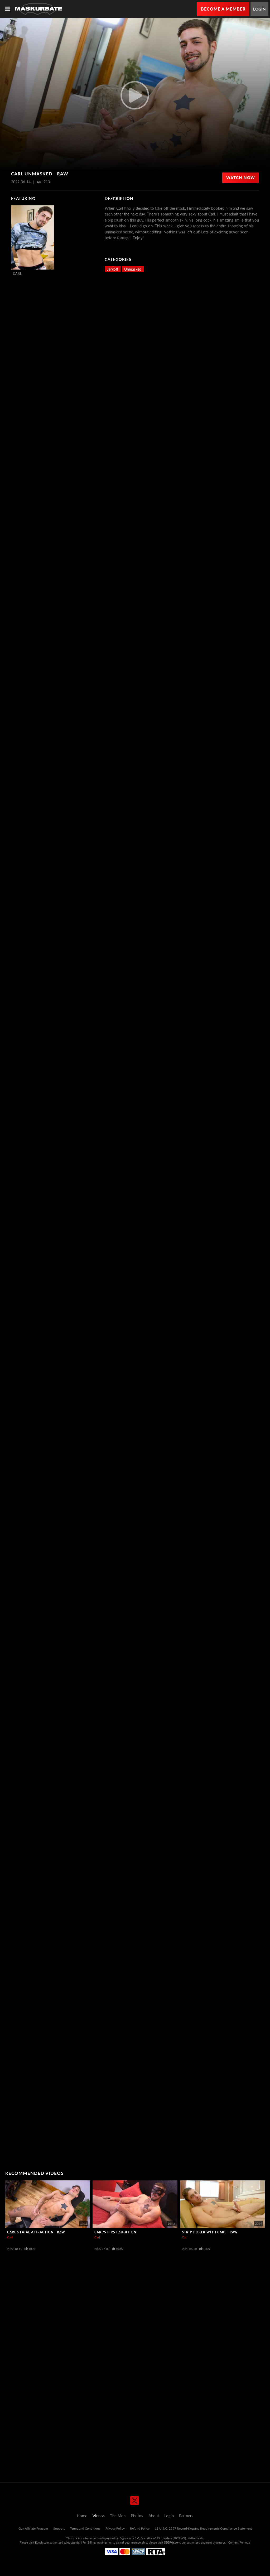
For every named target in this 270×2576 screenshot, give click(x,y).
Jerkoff (112, 269)
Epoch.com (42, 2542)
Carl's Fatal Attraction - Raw (36, 2232)
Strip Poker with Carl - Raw (210, 2232)
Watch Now (240, 177)
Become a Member (223, 8)
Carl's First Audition (115, 2232)
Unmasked (132, 269)
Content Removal (239, 2542)
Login (259, 9)
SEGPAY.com (172, 2542)
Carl (17, 274)
